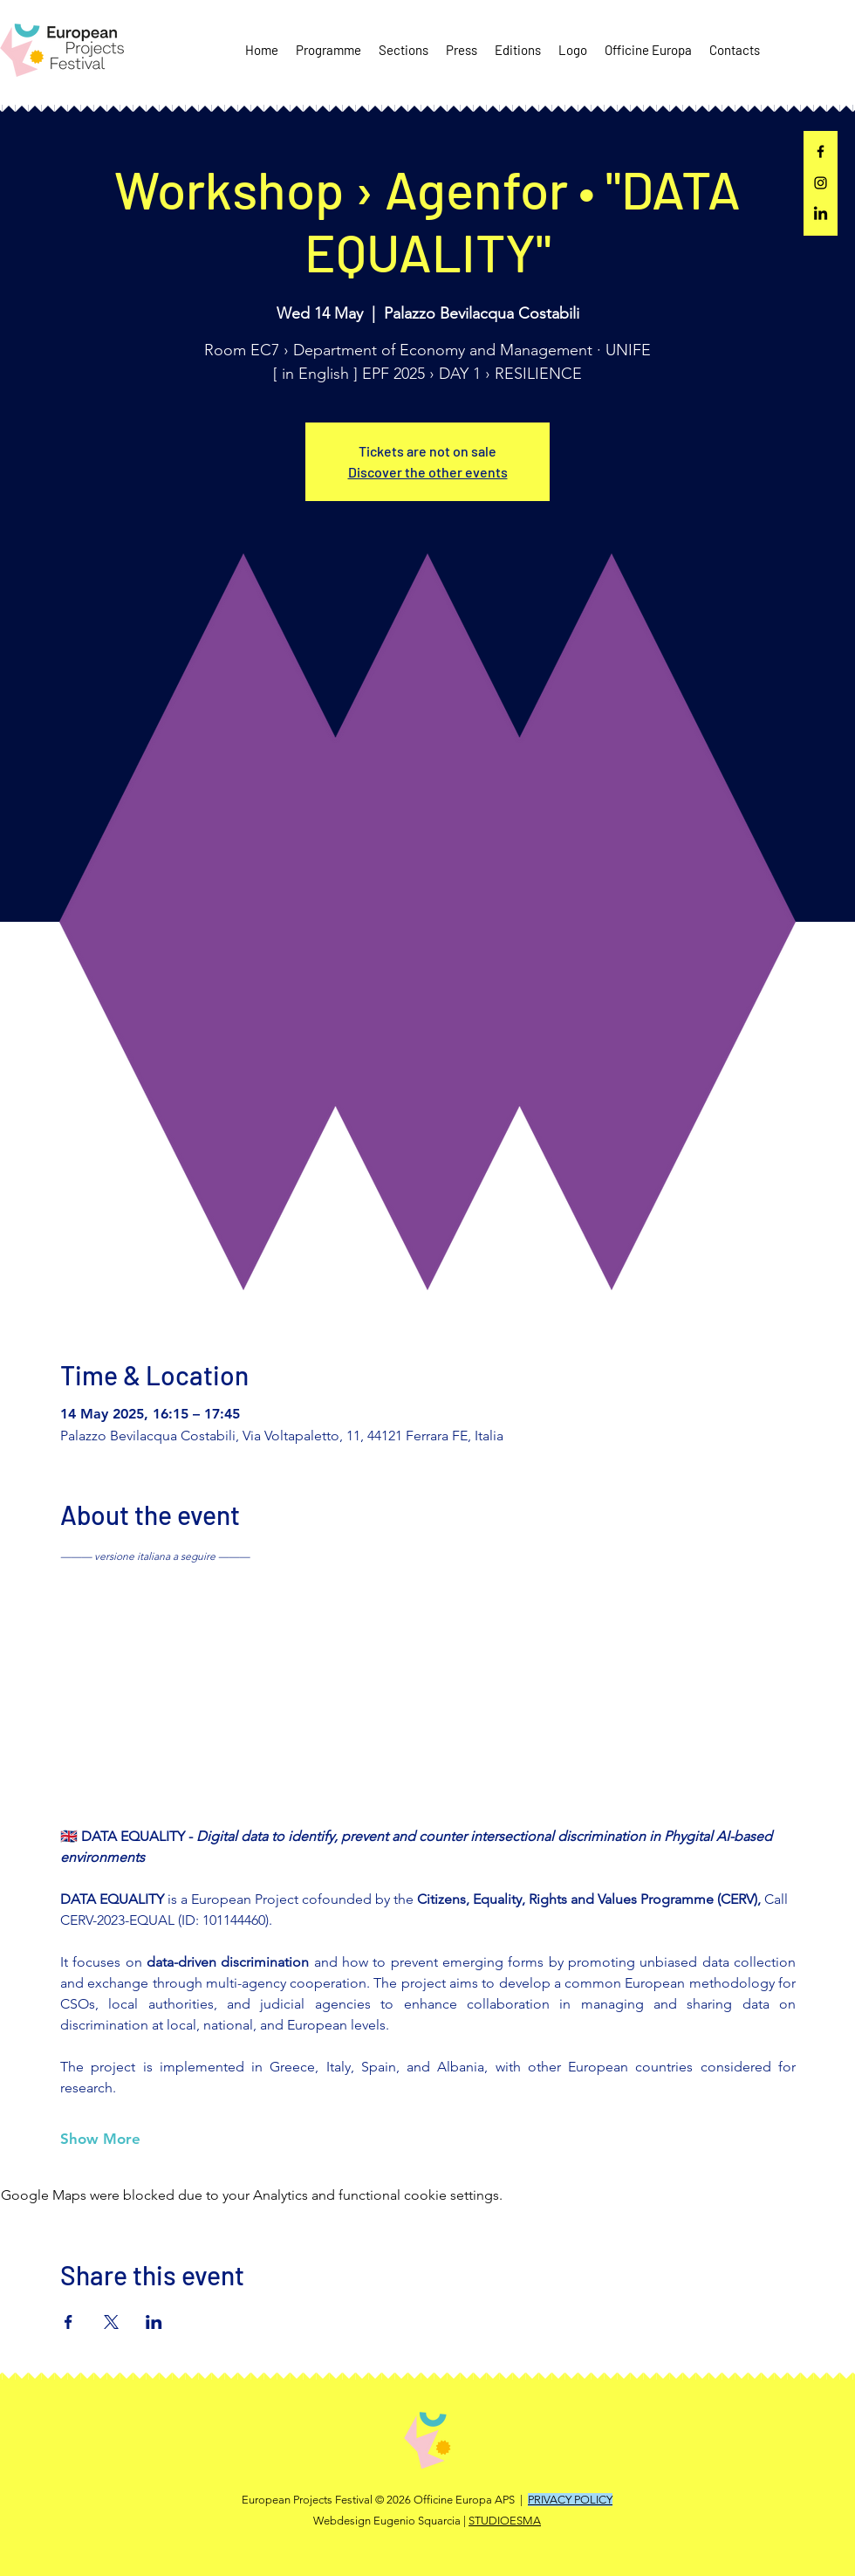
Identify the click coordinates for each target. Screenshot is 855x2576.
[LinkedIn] (820, 214)
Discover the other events (428, 472)
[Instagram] (820, 183)
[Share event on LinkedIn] (154, 2322)
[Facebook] (820, 151)
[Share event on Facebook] (68, 2322)
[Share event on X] (111, 2322)
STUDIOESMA (505, 2520)
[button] (328, 50)
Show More (100, 2138)
